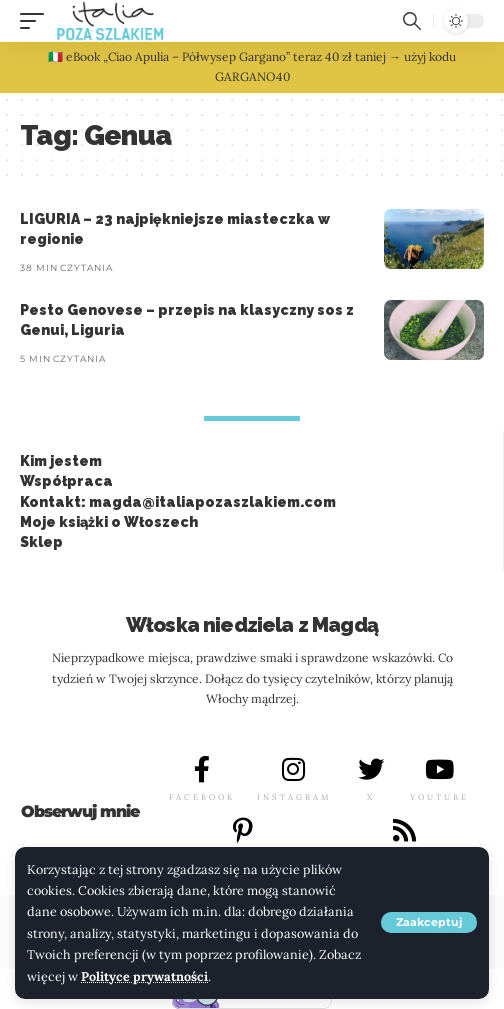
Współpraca (66, 481)
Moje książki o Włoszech (109, 522)
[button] (429, 922)
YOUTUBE (439, 797)
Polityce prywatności (144, 976)
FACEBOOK (202, 797)
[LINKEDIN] (404, 830)
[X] (371, 769)
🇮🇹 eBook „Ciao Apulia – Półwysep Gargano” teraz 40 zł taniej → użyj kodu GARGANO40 (252, 66)
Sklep (41, 542)
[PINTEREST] (243, 830)
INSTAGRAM (294, 797)
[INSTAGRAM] (294, 769)
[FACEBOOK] (202, 769)
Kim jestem (61, 461)
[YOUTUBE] (440, 769)
